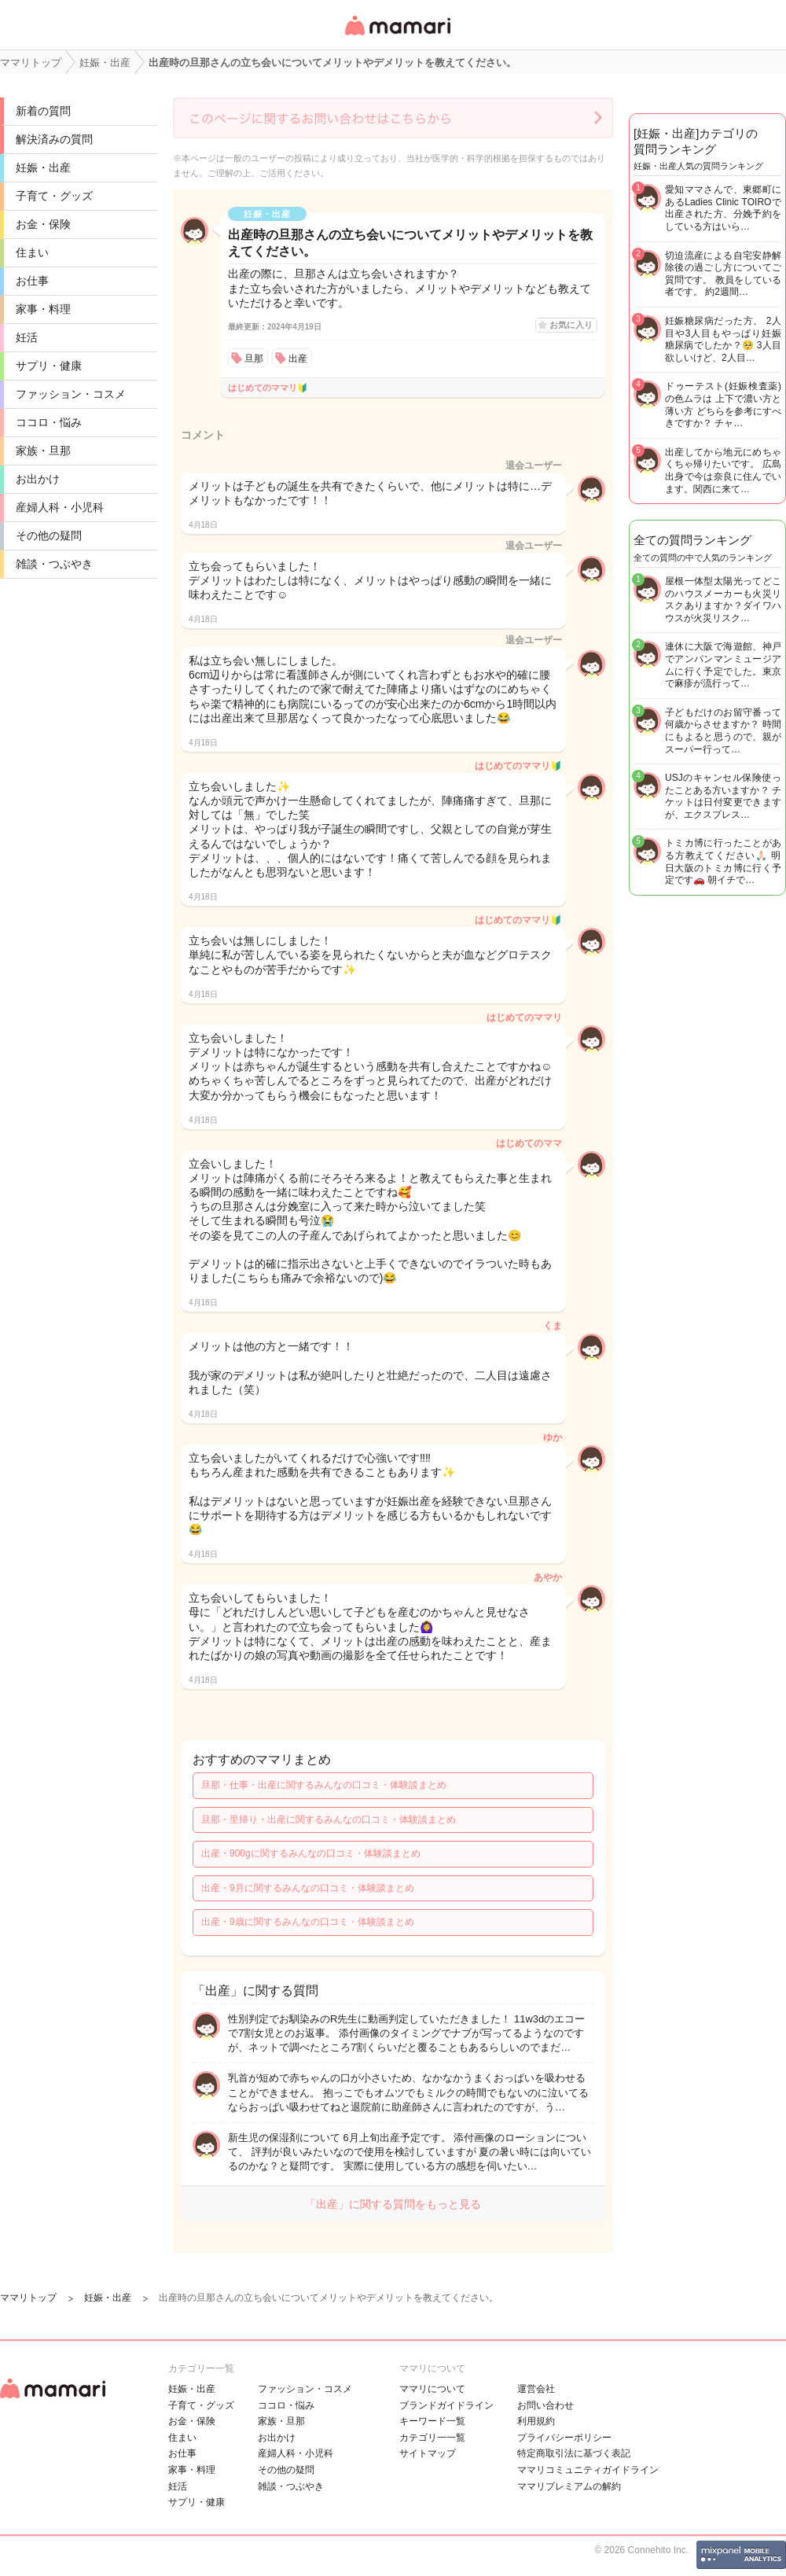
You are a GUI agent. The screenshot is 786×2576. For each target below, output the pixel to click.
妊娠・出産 (43, 167)
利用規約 (536, 2421)
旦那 (253, 358)
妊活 (27, 337)
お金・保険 (43, 224)
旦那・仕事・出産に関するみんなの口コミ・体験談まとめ (323, 1784)
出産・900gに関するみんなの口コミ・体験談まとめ (311, 1853)
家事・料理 (43, 309)
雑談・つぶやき (54, 564)
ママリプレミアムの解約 (569, 2486)
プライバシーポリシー (564, 2437)
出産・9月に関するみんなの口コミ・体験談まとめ (307, 1887)
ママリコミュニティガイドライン (588, 2469)
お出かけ (38, 479)
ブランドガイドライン (446, 2405)
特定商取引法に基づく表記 (573, 2453)
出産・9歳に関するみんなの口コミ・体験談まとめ (307, 1921)
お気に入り (571, 324)
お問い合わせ (545, 2405)
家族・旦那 (43, 450)
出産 (297, 358)
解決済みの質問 (54, 139)
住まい (32, 252)
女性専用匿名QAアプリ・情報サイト (397, 36)
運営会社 (536, 2388)
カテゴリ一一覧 (432, 2437)
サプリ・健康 (49, 365)
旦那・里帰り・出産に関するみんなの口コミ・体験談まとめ (328, 1819)
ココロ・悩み (49, 422)
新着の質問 (43, 111)
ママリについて (432, 2388)
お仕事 (32, 280)
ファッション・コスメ (71, 394)
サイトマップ (427, 2453)
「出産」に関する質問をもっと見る (393, 2204)
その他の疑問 (49, 535)
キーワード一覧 (432, 2421)
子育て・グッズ (54, 196)
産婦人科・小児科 (60, 507)
